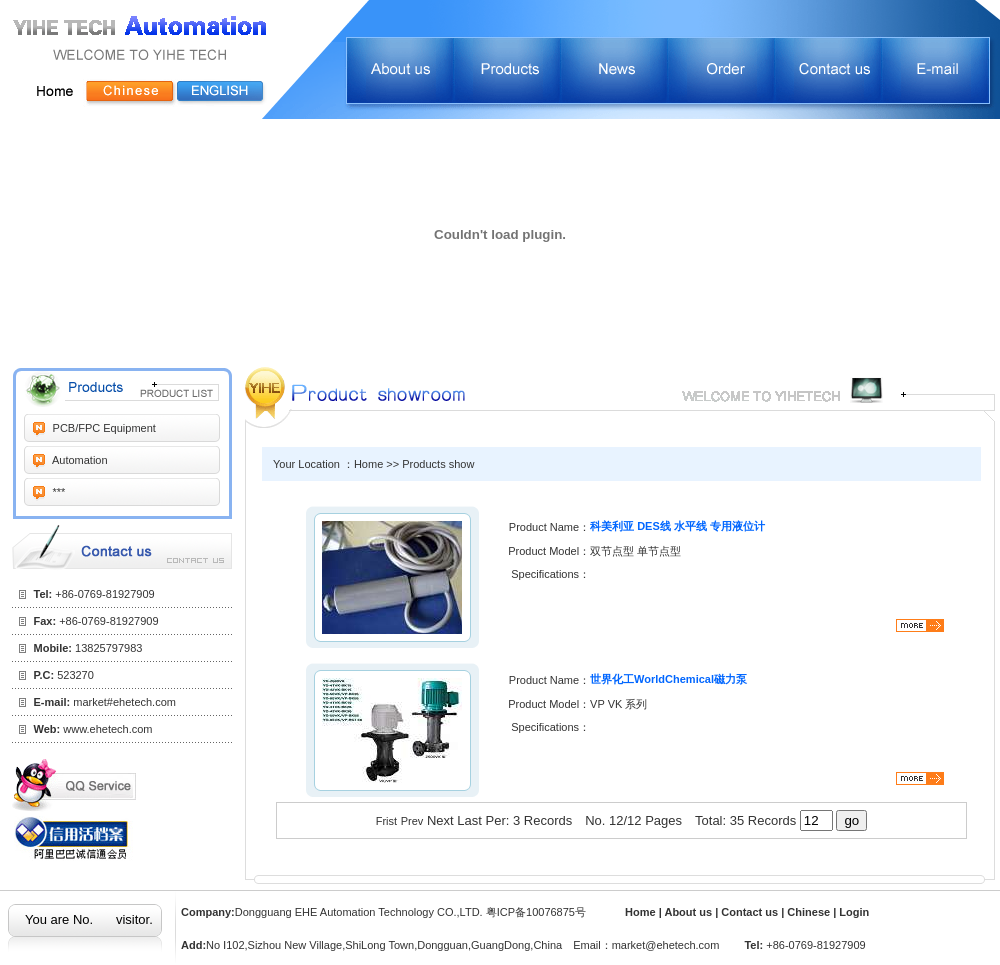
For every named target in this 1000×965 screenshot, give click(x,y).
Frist (386, 821)
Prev (412, 821)
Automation (79, 460)
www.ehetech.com (107, 729)
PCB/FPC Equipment (103, 428)
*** (58, 492)
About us (689, 912)
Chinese (808, 912)
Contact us (751, 912)
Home (640, 912)
